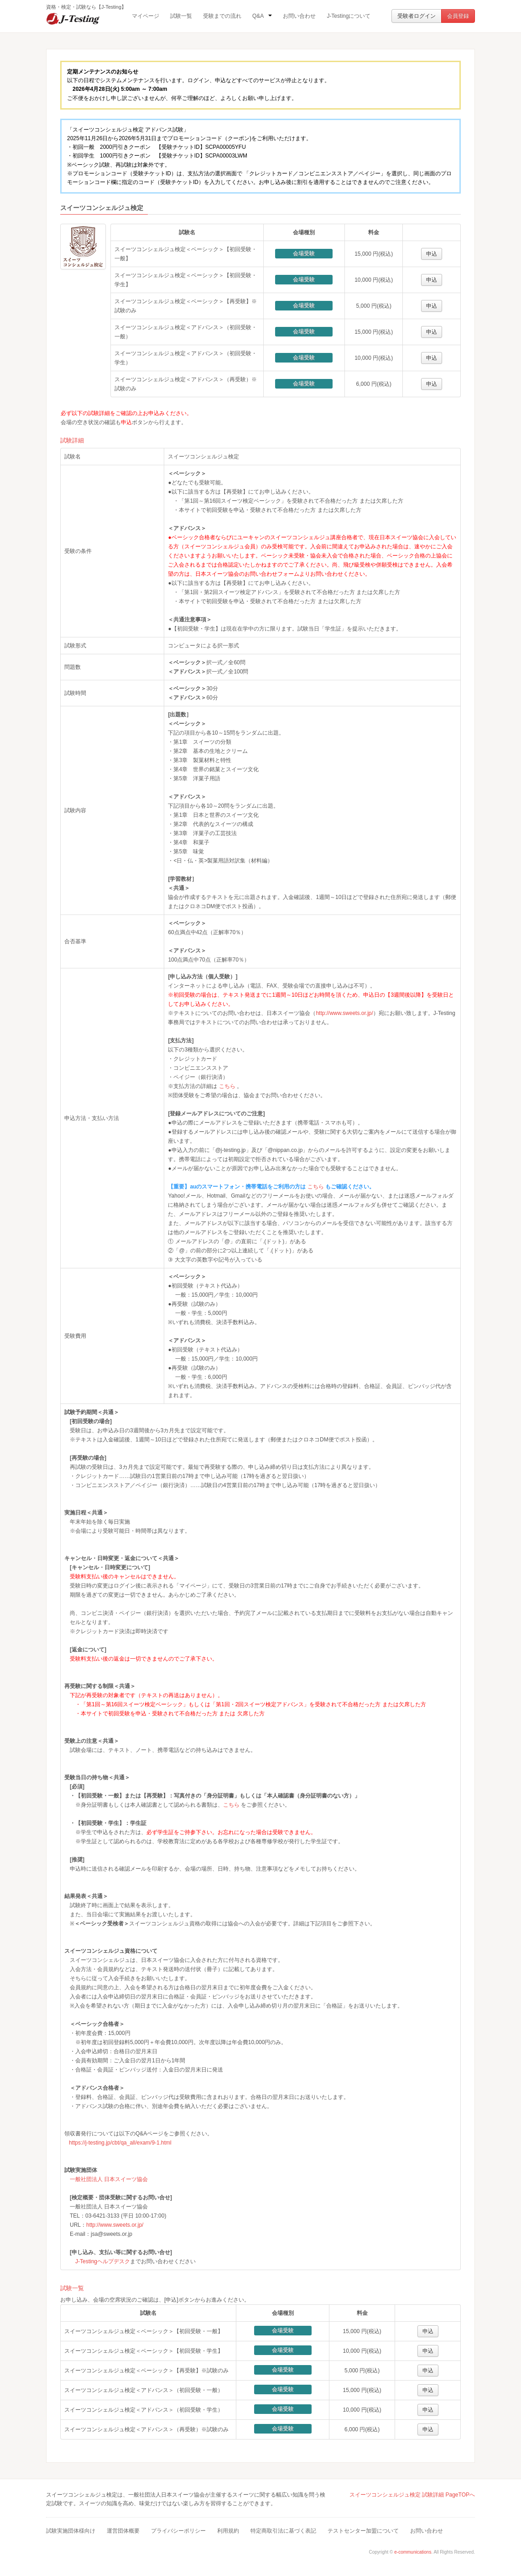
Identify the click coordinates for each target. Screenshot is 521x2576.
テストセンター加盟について (363, 2531)
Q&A (262, 16)
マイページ (145, 16)
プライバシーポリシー (178, 2531)
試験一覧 (181, 16)
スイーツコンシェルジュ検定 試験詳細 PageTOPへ (412, 2495)
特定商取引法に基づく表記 (283, 2531)
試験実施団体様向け (70, 2531)
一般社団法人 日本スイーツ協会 (109, 2179)
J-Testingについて (348, 16)
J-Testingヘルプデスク (102, 2261)
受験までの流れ (222, 16)
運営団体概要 (123, 2531)
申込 (431, 254)
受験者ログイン (416, 16)
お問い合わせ (299, 16)
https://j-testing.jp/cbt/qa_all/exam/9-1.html (120, 2143)
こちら (227, 1086)
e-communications (412, 2552)
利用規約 (228, 2531)
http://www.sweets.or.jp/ (344, 1013)
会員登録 (458, 16)
